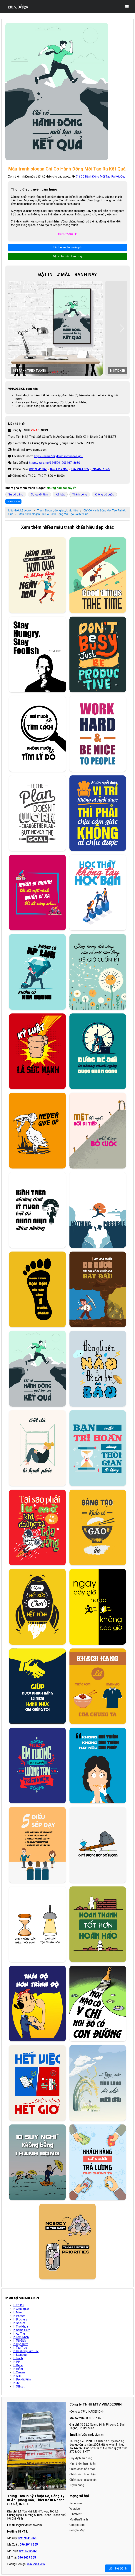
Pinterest (75, 2514)
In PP (16, 2362)
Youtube (74, 2508)
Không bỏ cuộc (104, 494)
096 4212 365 (59, 469)
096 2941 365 (80, 469)
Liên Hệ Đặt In (118, 2568)
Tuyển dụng (76, 2485)
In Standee (20, 2354)
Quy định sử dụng (80, 2458)
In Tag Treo (20, 2347)
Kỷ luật (60, 494)
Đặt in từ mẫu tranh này (67, 256)
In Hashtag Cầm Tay (26, 2351)
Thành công (79, 494)
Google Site (77, 2525)
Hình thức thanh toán (82, 2463)
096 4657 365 (100, 469)
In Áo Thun (19, 2333)
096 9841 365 (38, 469)
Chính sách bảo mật (82, 2469)
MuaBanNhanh (78, 2519)
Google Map (77, 2530)
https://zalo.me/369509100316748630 (54, 462)
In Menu (18, 2312)
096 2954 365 (36, 2564)
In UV (16, 2383)
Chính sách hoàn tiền (82, 2474)
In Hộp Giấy (20, 2344)
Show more (13, 501)
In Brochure (20, 2319)
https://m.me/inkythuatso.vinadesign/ (58, 456)
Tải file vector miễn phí (67, 247)
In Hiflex (18, 2369)
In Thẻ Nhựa (20, 2326)
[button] (122, 328)
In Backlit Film (22, 2379)
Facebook (75, 2503)
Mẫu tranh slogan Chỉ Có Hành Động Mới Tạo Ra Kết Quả (53, 514)
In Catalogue (21, 2309)
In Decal (18, 2365)
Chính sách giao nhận (82, 2479)
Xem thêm (67, 234)
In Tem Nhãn (21, 2337)
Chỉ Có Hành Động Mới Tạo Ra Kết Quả (101, 176)
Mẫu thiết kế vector (20, 510)
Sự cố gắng (15, 494)
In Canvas (19, 2372)
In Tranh (18, 2358)
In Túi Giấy (19, 2340)
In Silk (17, 2376)
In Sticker (19, 2323)
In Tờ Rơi (18, 2305)
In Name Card (21, 2330)
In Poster (19, 2316)
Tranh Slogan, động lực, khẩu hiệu (57, 510)
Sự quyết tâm (39, 494)
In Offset (18, 2386)
